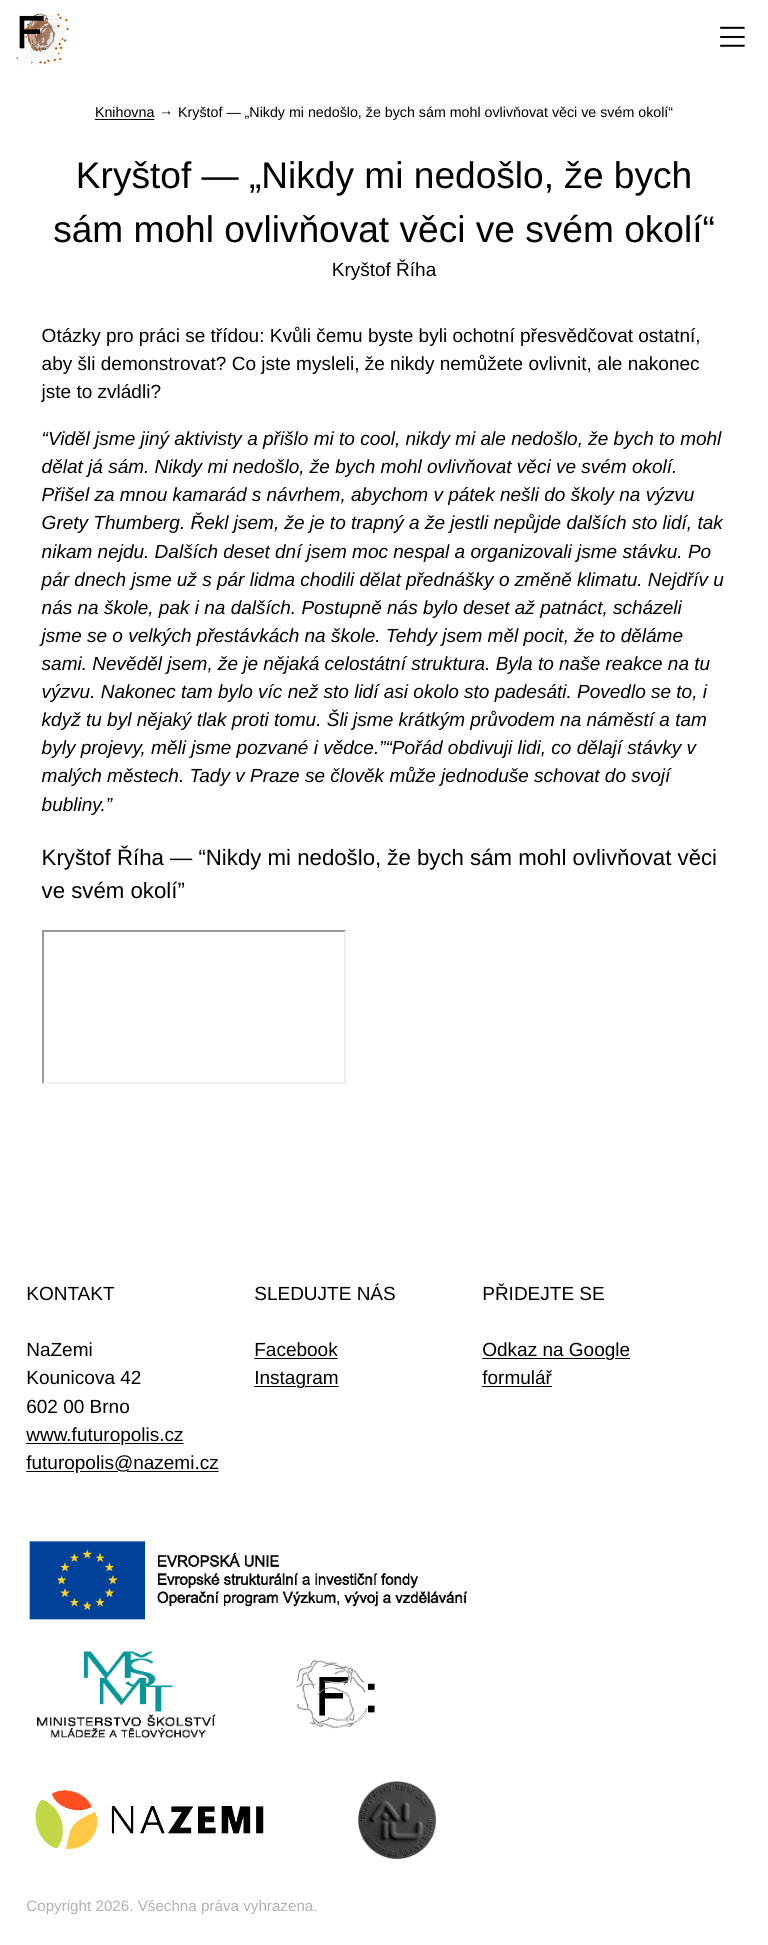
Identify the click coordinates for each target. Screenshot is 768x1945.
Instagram (296, 1378)
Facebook (295, 1350)
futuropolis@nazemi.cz (122, 1463)
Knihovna (124, 113)
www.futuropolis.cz (104, 1435)
